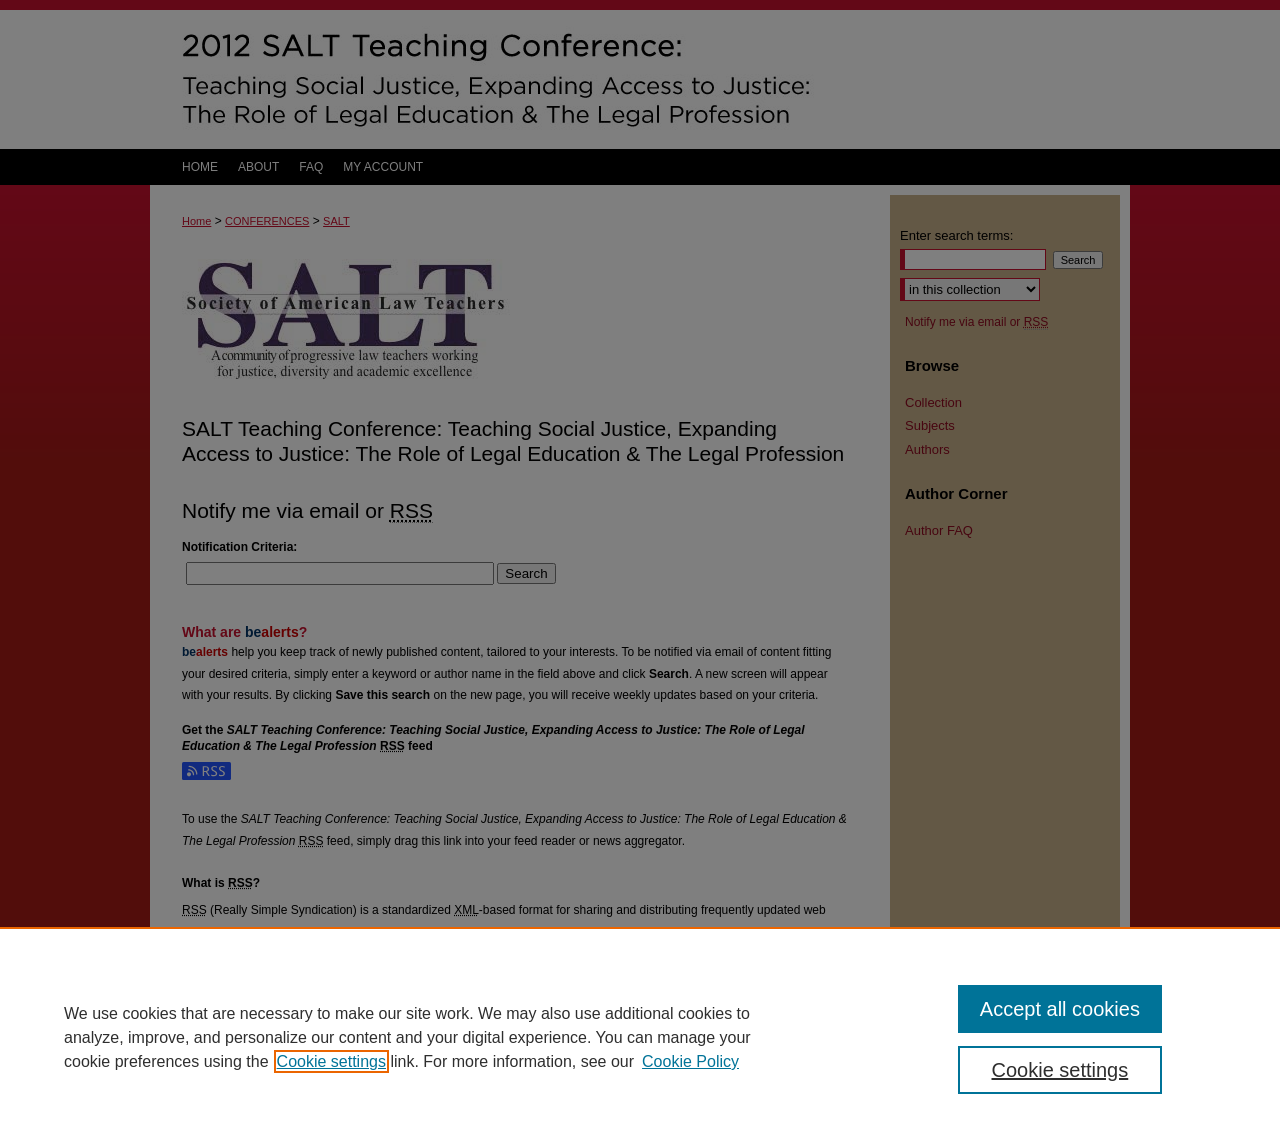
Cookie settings (331, 1061)
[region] (640, 1037)
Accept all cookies (1060, 1009)
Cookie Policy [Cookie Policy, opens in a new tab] (690, 1061)
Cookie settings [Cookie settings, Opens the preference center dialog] (1060, 1070)
